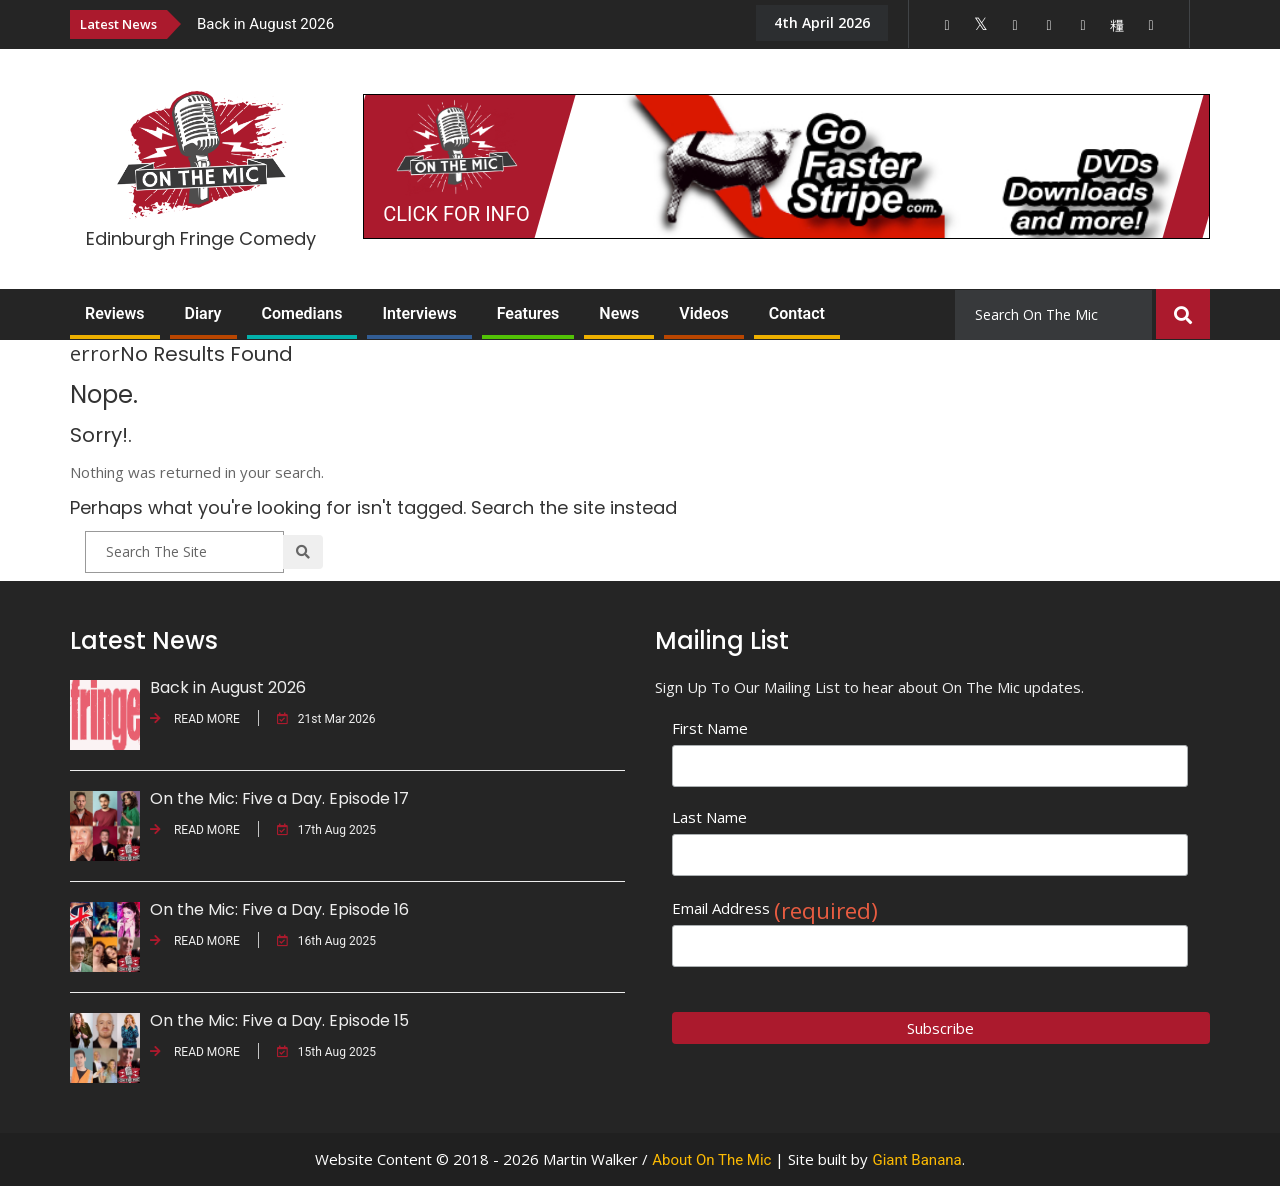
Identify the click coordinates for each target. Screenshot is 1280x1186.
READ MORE (195, 719)
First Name (710, 728)
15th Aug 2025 (326, 1052)
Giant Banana (916, 1160)
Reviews (115, 313)
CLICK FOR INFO (456, 214)
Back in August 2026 (265, 24)
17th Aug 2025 (326, 830)
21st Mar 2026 (326, 719)
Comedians (302, 313)
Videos (703, 313)
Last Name (709, 817)
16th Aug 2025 (326, 941)
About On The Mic (711, 1160)
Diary (203, 313)
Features (528, 313)
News (619, 313)
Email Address (775, 908)
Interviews (419, 313)
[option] (460, 23)
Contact (797, 313)
